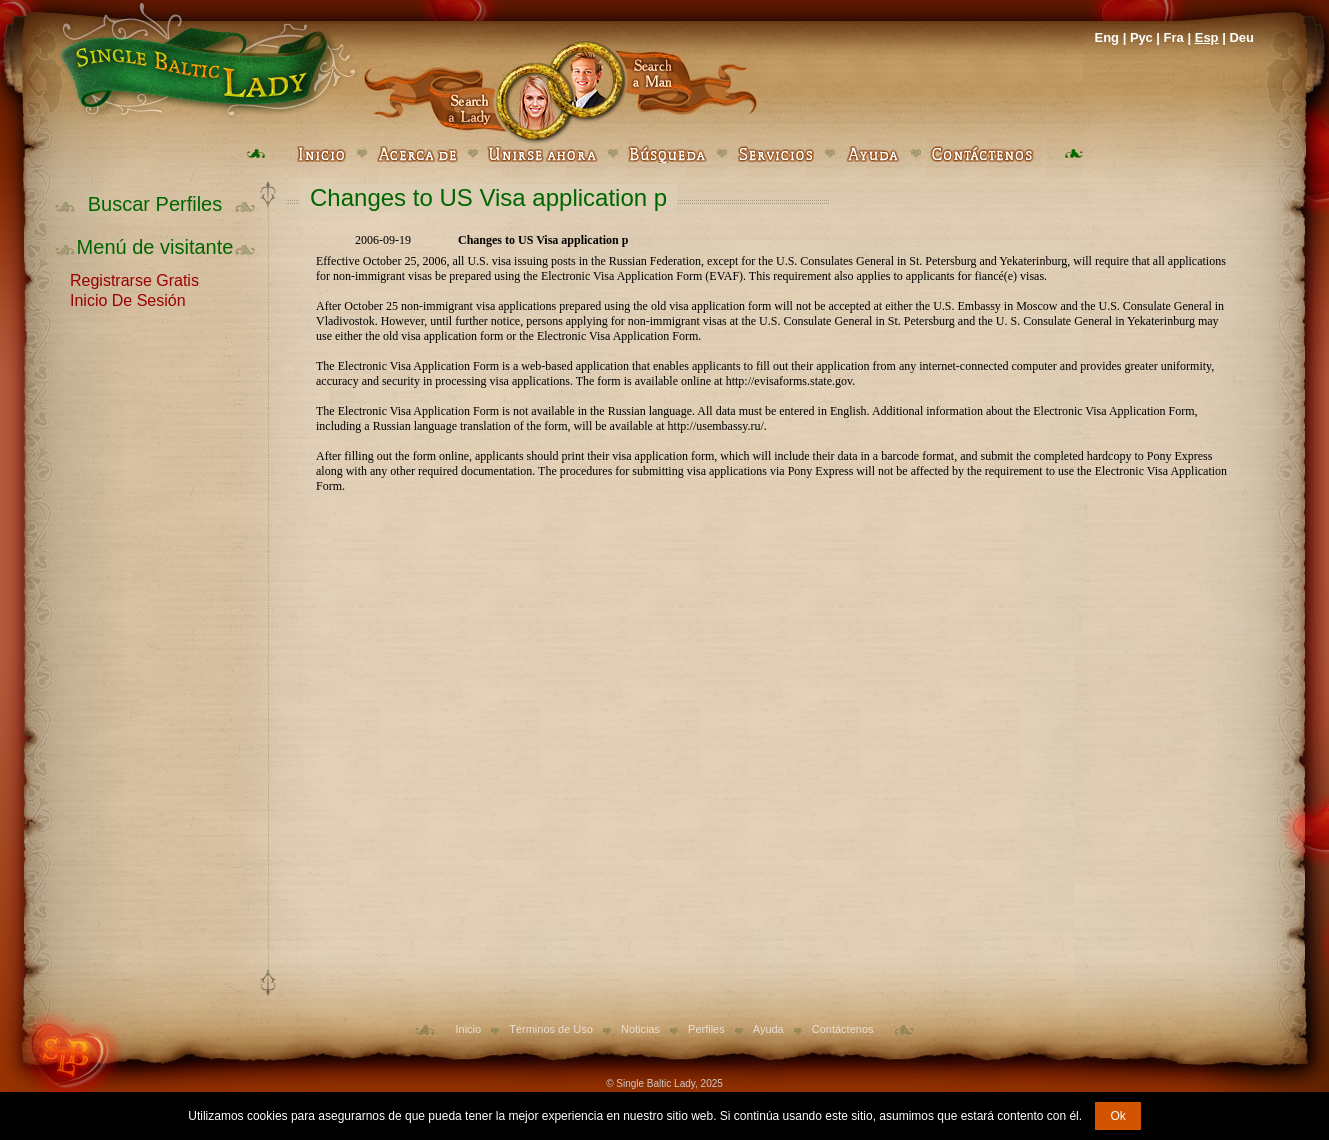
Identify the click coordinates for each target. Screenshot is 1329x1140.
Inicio (468, 1029)
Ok (1117, 1116)
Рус (1141, 37)
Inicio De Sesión (128, 299)
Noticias (640, 1029)
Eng (1106, 37)
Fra (1174, 37)
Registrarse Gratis (134, 279)
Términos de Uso (551, 1029)
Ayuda (768, 1029)
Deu (1241, 37)
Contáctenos (843, 1029)
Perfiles (706, 1029)
